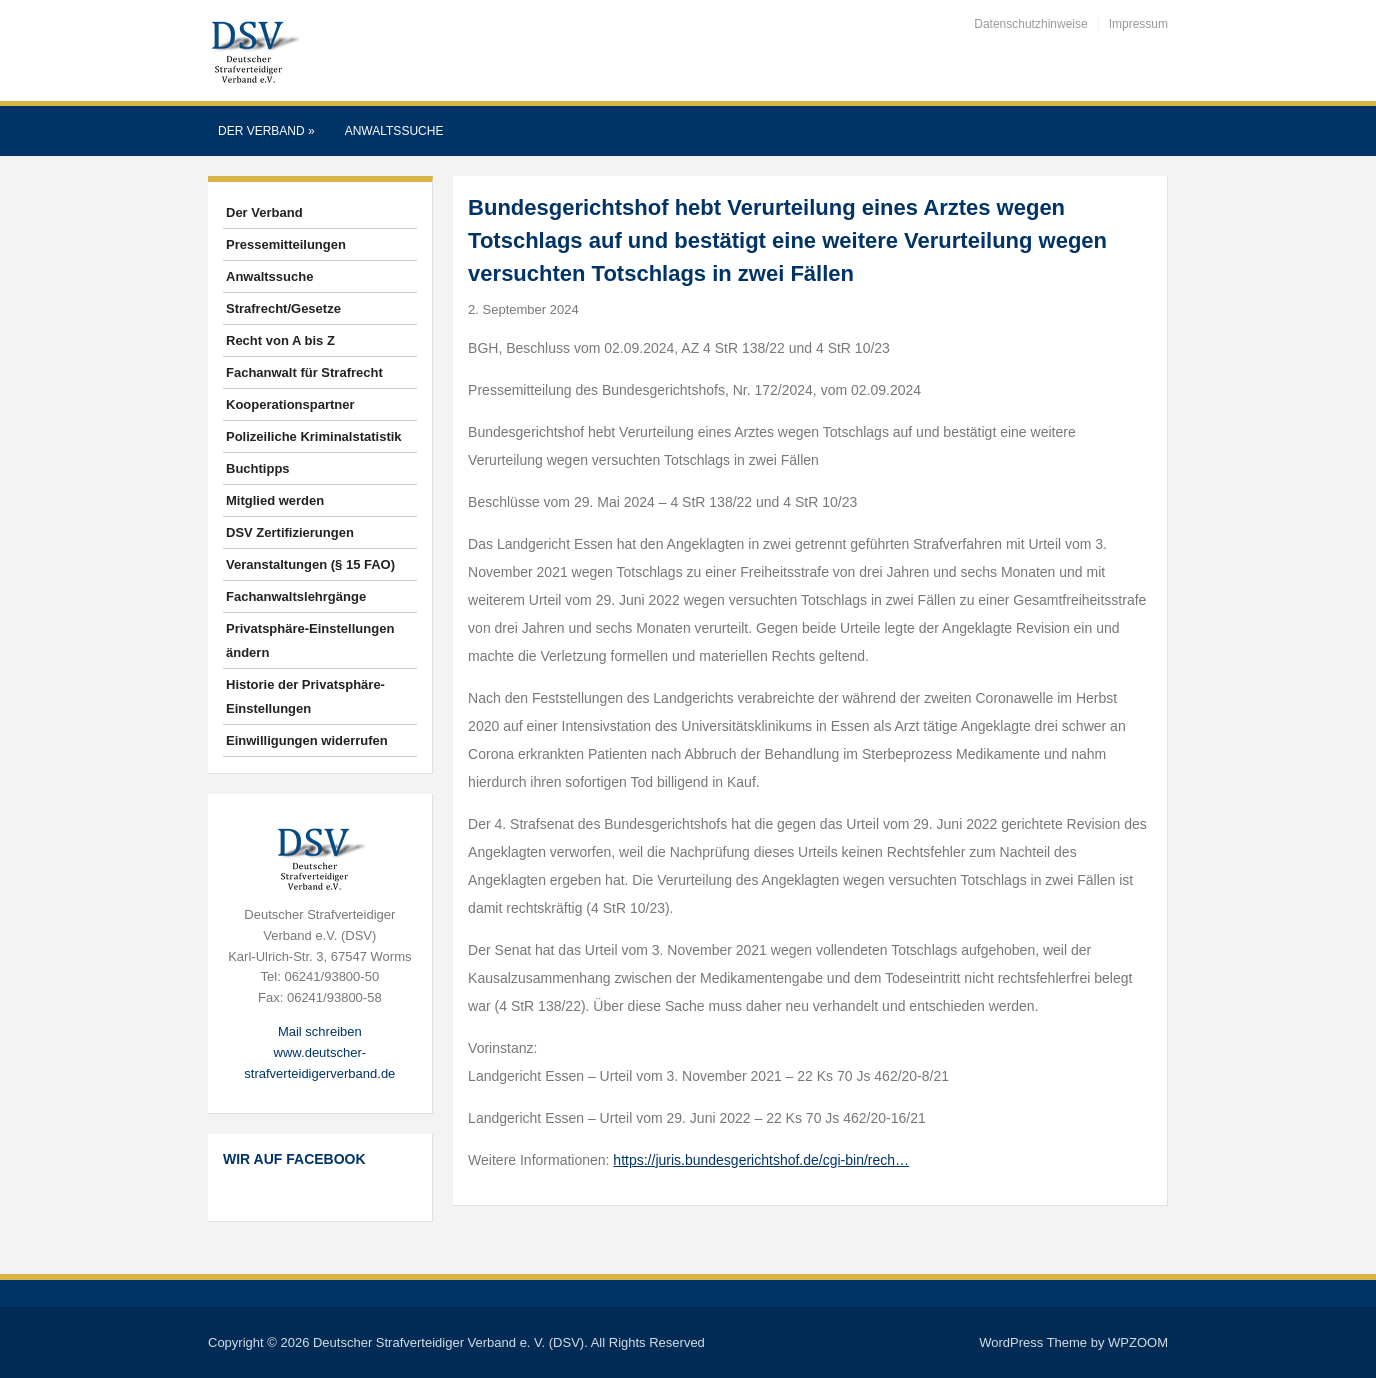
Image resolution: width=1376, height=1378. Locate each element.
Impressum (1138, 24)
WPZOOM (1138, 1342)
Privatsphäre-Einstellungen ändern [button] (310, 640)
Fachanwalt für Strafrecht (304, 372)
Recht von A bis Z (280, 340)
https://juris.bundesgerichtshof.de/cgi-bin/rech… (761, 1160)
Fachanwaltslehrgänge (296, 596)
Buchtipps (258, 468)
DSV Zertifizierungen (290, 532)
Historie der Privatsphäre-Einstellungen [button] (305, 696)
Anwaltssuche (394, 131)
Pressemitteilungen (286, 244)
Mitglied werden (275, 500)
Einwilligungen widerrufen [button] (307, 740)
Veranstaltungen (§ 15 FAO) (310, 564)
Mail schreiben (320, 1031)
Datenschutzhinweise (1030, 24)
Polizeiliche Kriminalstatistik (314, 436)
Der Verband (266, 131)
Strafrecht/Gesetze (283, 308)
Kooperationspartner (290, 404)
